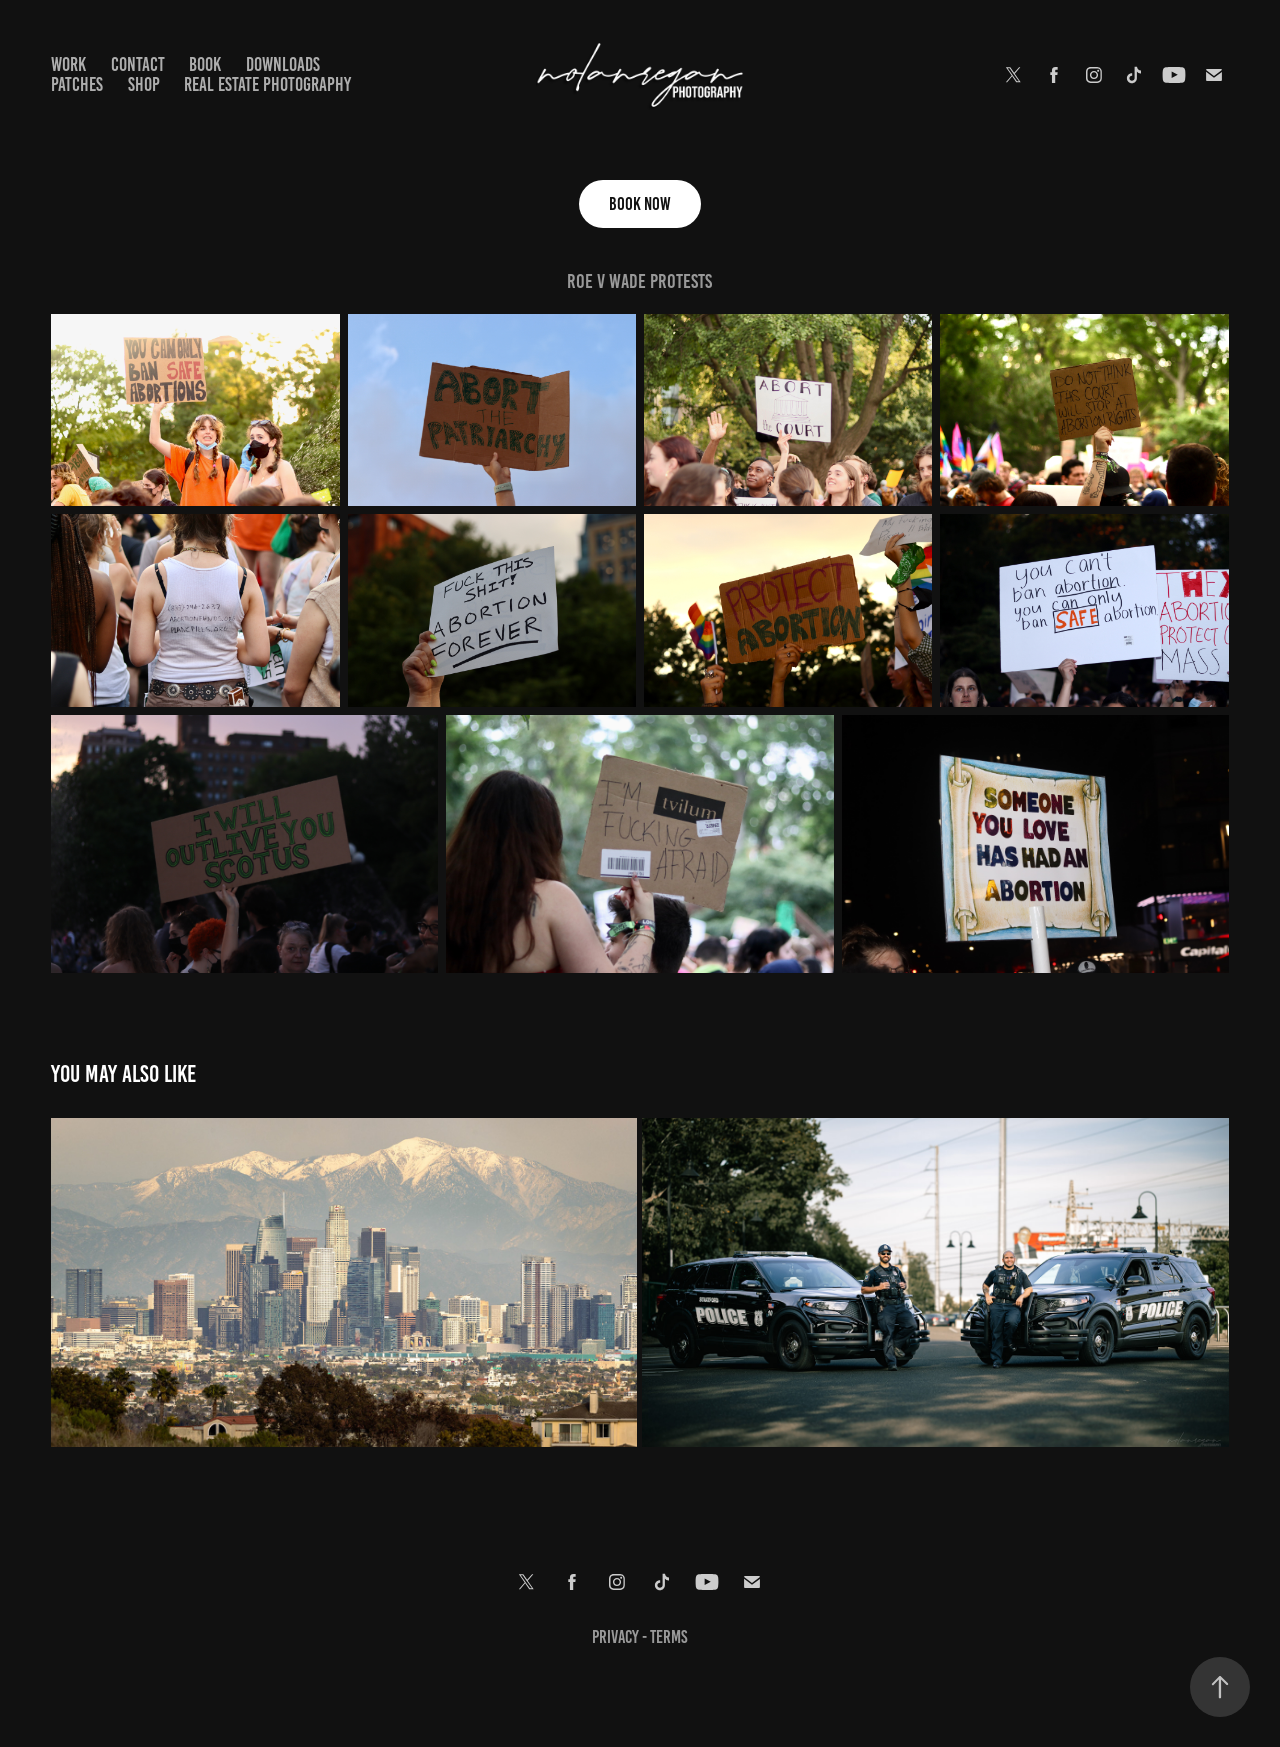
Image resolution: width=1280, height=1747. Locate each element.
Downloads (283, 64)
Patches (77, 84)
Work (68, 64)
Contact (138, 64)
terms (668, 1637)
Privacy (617, 1637)
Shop (144, 84)
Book (205, 64)
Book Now (640, 204)
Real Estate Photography (267, 84)
